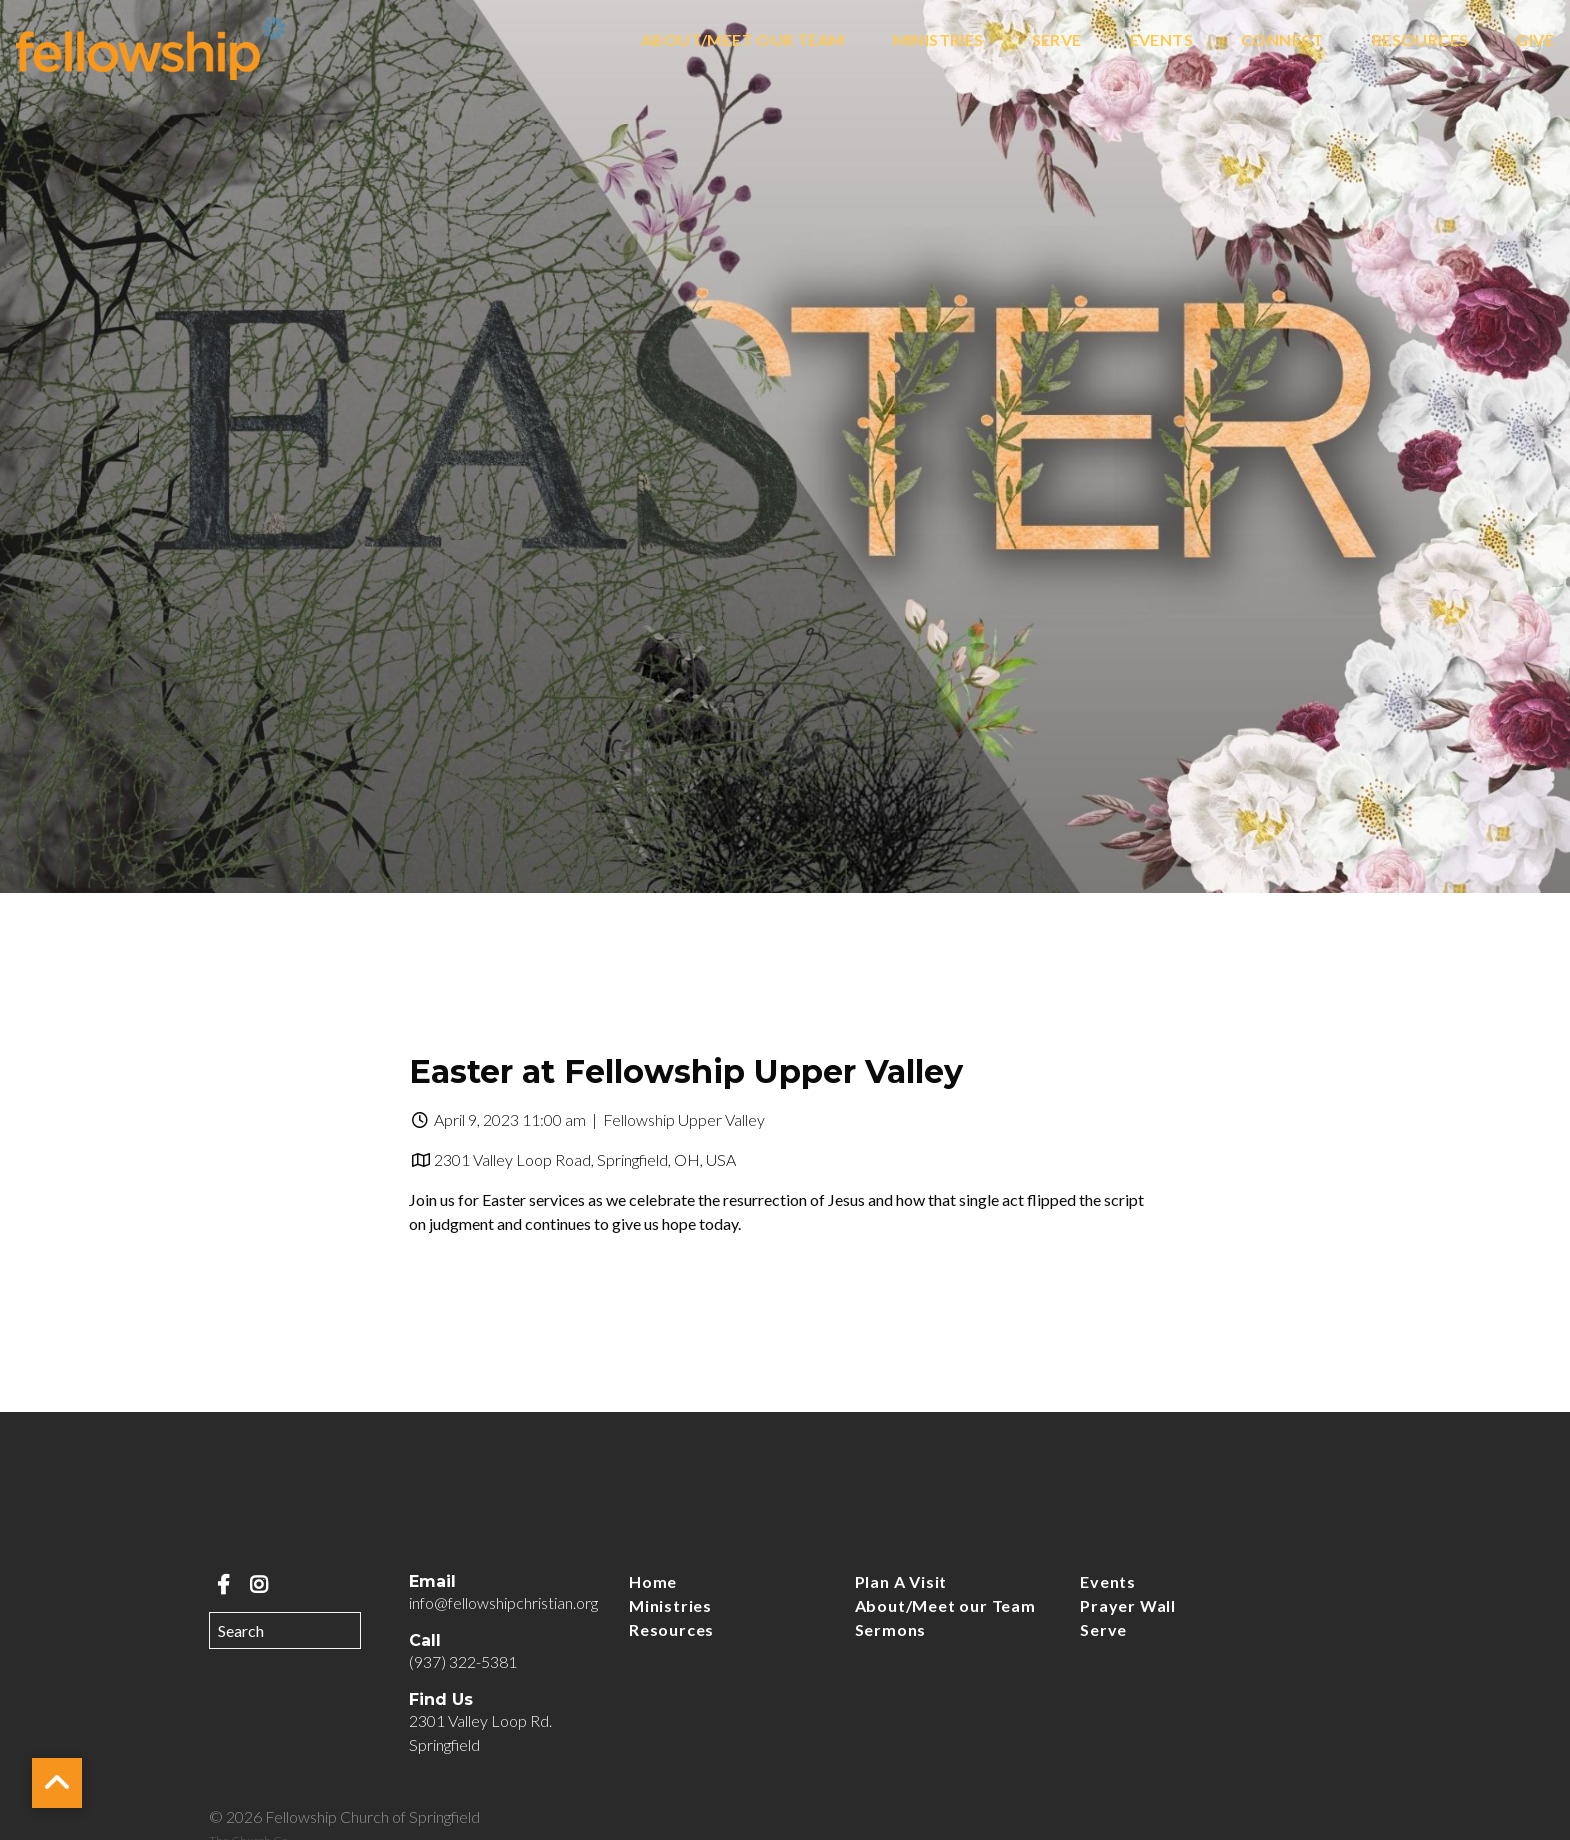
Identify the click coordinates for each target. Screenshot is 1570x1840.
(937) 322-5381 (463, 1661)
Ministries (938, 40)
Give (1535, 40)
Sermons (891, 1629)
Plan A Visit (901, 1581)
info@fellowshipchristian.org (503, 1602)
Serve (1057, 40)
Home (653, 1581)
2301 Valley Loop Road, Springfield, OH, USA (585, 1159)
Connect (1282, 40)
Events (1161, 40)
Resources (1420, 40)
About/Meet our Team (743, 40)
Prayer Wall (1128, 1605)
